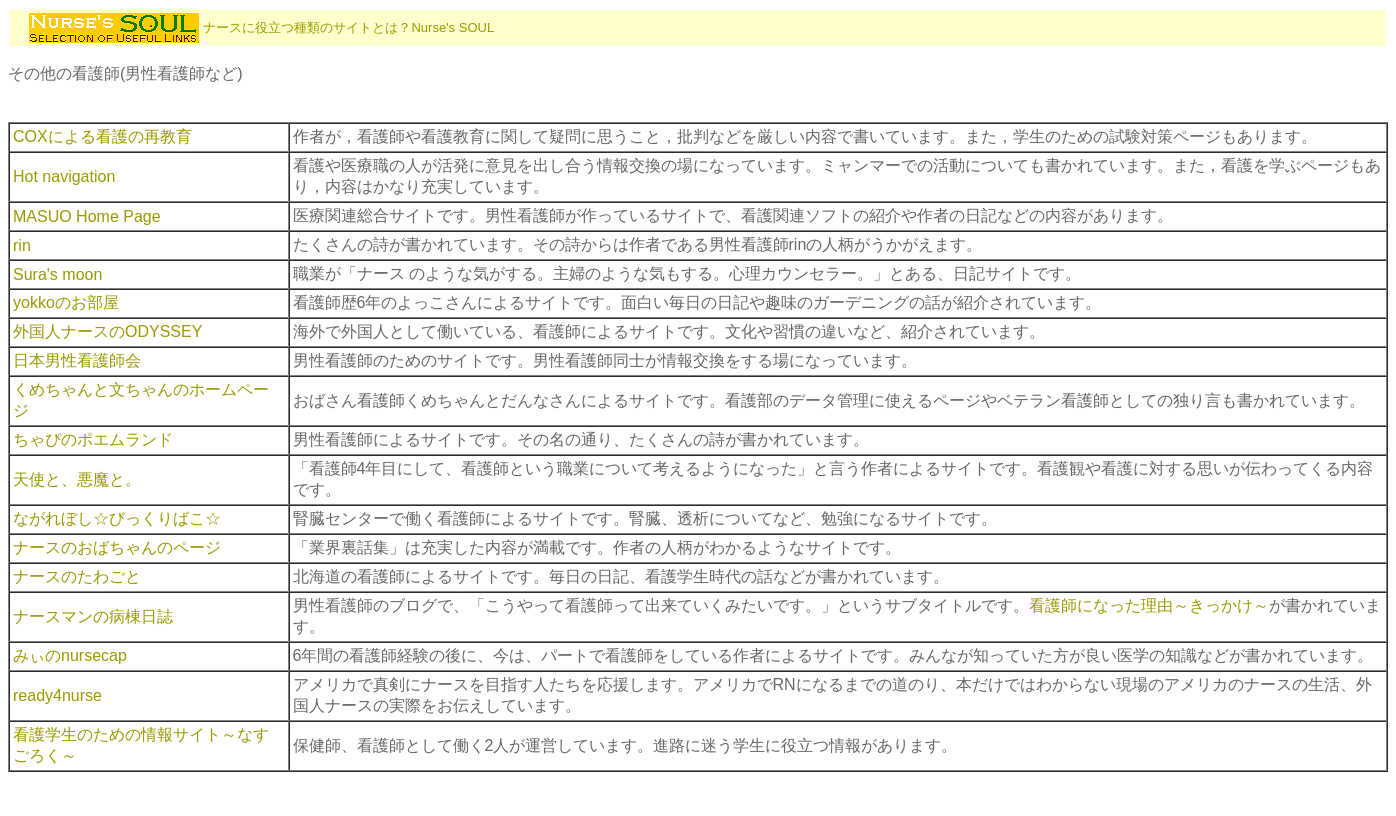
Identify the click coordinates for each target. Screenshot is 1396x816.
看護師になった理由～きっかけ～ (1149, 605)
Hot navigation (64, 176)
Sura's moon (57, 274)
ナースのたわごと (77, 576)
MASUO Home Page (87, 216)
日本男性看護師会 (77, 360)
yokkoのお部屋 (66, 302)
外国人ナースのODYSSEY (107, 331)
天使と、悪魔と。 (77, 479)
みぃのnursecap (70, 655)
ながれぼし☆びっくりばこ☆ (117, 518)
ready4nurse (57, 695)
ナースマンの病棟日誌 (93, 616)
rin (22, 245)
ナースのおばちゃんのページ (117, 547)
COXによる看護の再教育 (102, 136)
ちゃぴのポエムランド (93, 439)
